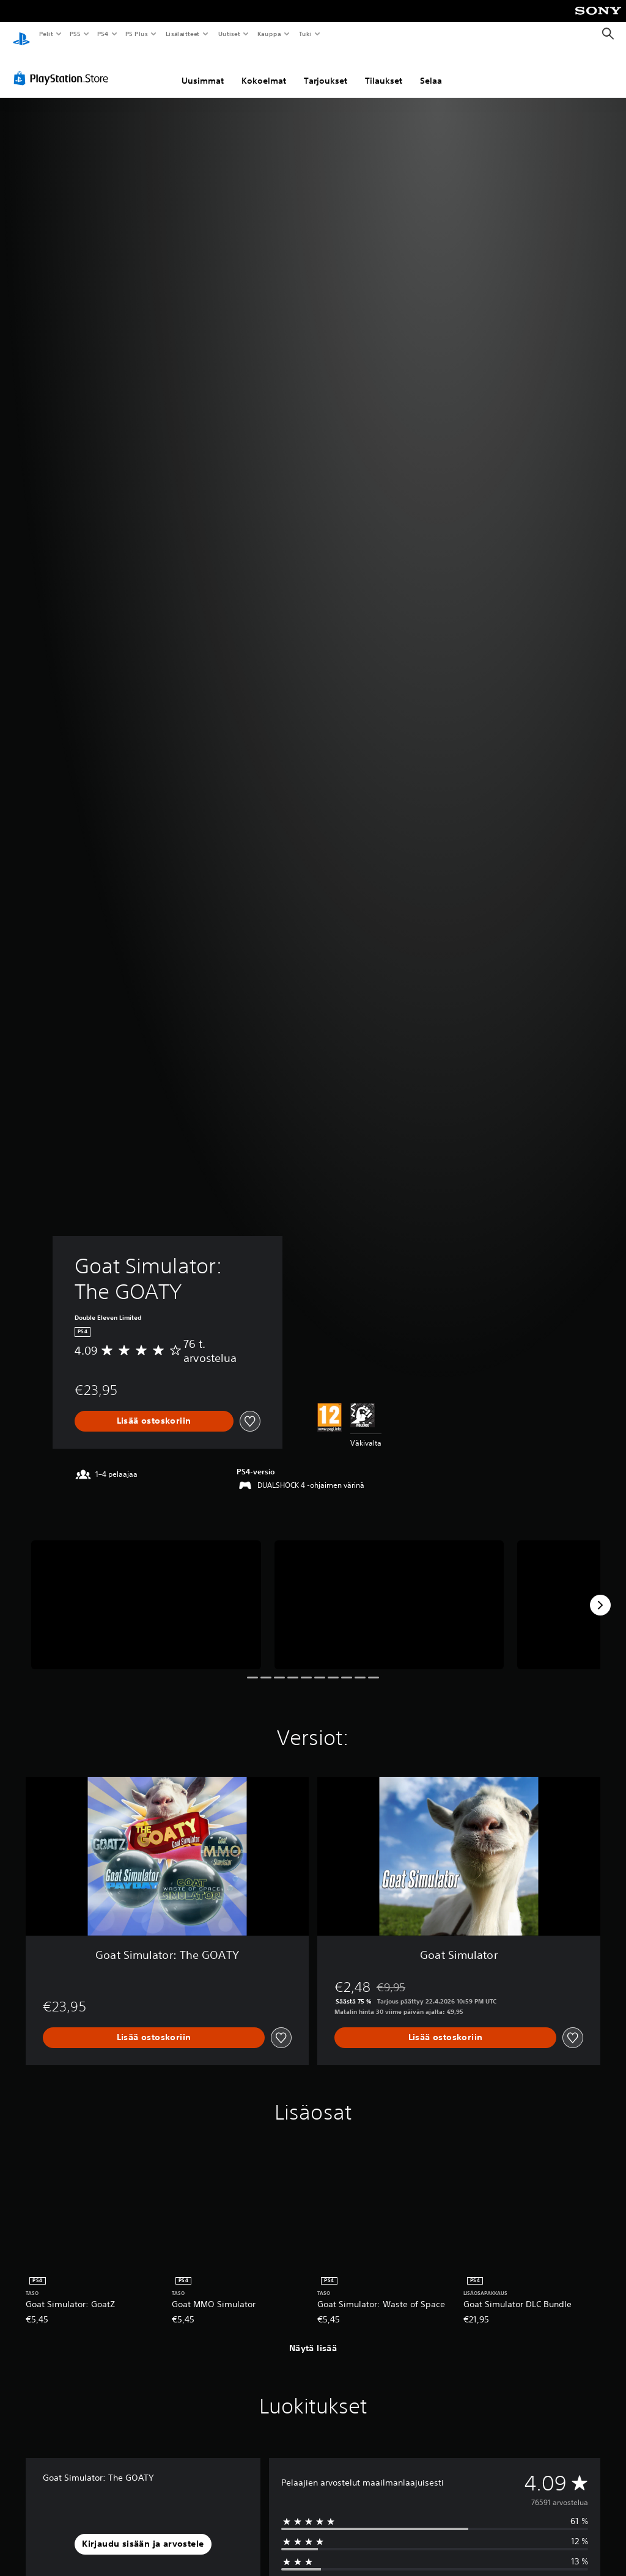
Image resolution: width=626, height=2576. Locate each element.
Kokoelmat (263, 69)
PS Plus (137, 33)
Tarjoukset (325, 69)
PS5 (75, 33)
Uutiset (229, 33)
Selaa (431, 69)
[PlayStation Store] (63, 66)
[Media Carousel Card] (146, 1593)
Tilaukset (383, 69)
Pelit (46, 33)
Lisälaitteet (182, 33)
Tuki (305, 33)
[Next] (600, 1593)
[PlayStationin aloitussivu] (21, 34)
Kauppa (269, 33)
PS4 (103, 33)
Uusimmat (203, 69)
